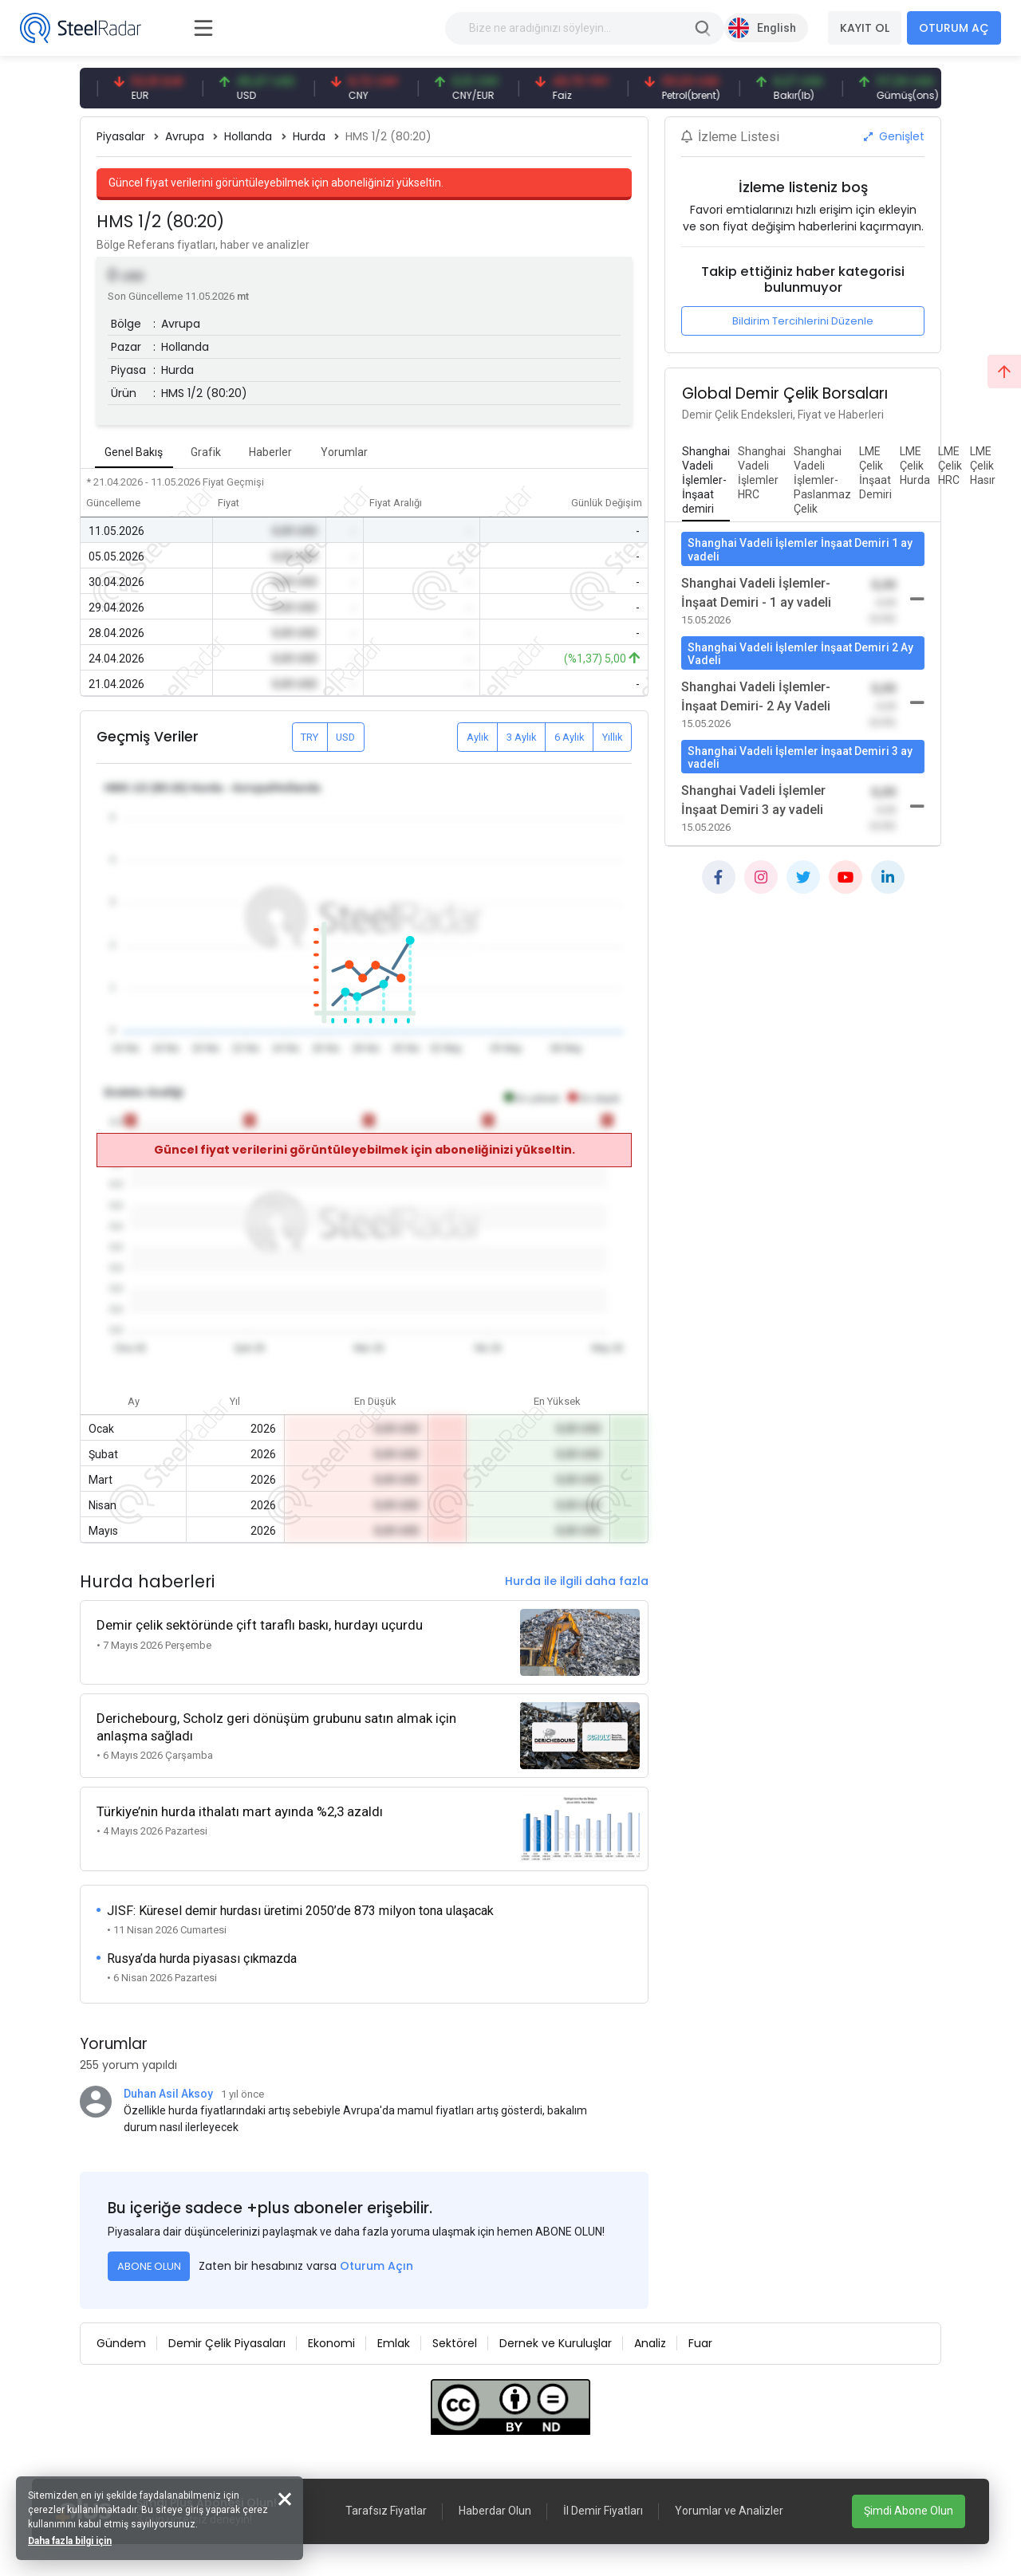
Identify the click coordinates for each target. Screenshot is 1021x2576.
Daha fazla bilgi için (70, 2541)
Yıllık (612, 737)
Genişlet (894, 136)
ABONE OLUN (149, 2266)
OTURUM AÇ (954, 28)
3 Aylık (522, 737)
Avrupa (184, 136)
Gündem (121, 2343)
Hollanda (248, 136)
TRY (309, 737)
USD (345, 737)
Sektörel (454, 2343)
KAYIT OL (864, 28)
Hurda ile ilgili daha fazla (576, 1581)
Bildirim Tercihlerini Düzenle (802, 320)
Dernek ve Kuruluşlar (555, 2343)
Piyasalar (121, 136)
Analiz (650, 2343)
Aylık (478, 737)
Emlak (393, 2343)
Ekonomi (331, 2343)
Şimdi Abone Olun (908, 2510)
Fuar (700, 2343)
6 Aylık (569, 737)
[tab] (706, 480)
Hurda (309, 136)
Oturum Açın (376, 2266)
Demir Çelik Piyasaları (227, 2343)
